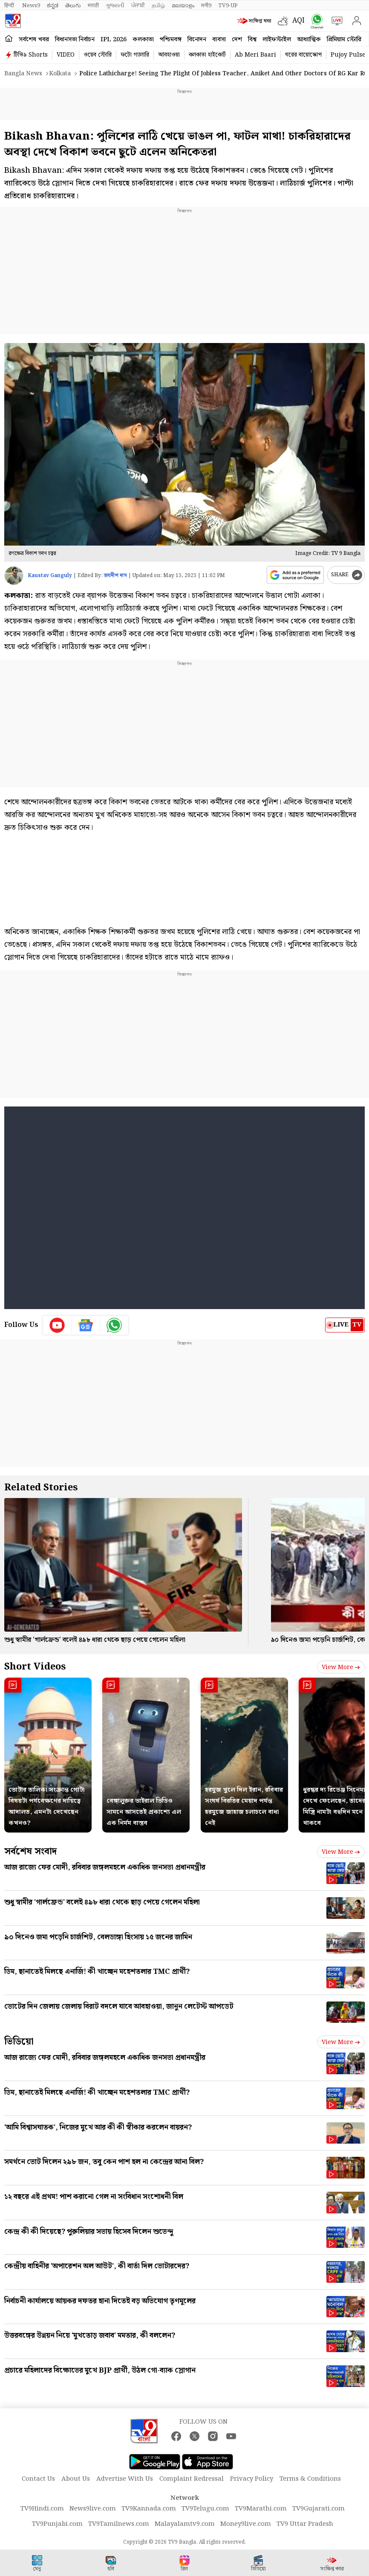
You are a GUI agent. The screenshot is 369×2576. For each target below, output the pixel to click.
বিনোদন (196, 39)
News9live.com (92, 2509)
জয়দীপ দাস (115, 576)
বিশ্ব (252, 39)
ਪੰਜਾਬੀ (138, 5)
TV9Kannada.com (148, 2509)
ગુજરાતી (115, 5)
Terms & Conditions (310, 2479)
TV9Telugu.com (205, 2509)
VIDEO (66, 55)
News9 (31, 5)
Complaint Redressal (191, 2479)
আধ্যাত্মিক (309, 39)
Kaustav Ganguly (50, 576)
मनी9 (206, 5)
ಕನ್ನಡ (52, 5)
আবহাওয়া (169, 55)
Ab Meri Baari (255, 55)
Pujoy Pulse (348, 55)
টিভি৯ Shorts (31, 55)
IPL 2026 (114, 39)
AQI (298, 20)
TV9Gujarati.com (318, 2509)
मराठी (93, 5)
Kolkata (60, 73)
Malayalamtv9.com (185, 2524)
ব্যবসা (219, 39)
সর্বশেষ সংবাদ (30, 1851)
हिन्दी (9, 5)
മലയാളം (183, 5)
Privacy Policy (251, 2479)
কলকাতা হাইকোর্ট (207, 55)
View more (341, 1667)
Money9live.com (245, 2524)
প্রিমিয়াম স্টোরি (344, 39)
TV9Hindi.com (42, 2509)
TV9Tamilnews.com (118, 2524)
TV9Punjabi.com (57, 2524)
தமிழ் (158, 5)
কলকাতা (143, 39)
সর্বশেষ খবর (34, 39)
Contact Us (38, 2479)
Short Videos (35, 1666)
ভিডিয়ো (19, 2041)
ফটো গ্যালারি (135, 55)
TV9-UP (228, 5)
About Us (75, 2479)
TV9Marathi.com (261, 2509)
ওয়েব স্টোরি (98, 55)
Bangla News (23, 73)
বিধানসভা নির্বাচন (75, 39)
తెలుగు (73, 5)
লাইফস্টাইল (276, 39)
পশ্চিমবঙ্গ (171, 39)
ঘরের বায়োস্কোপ (303, 55)
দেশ (237, 39)
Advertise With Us (124, 2479)
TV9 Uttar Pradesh (305, 2524)
